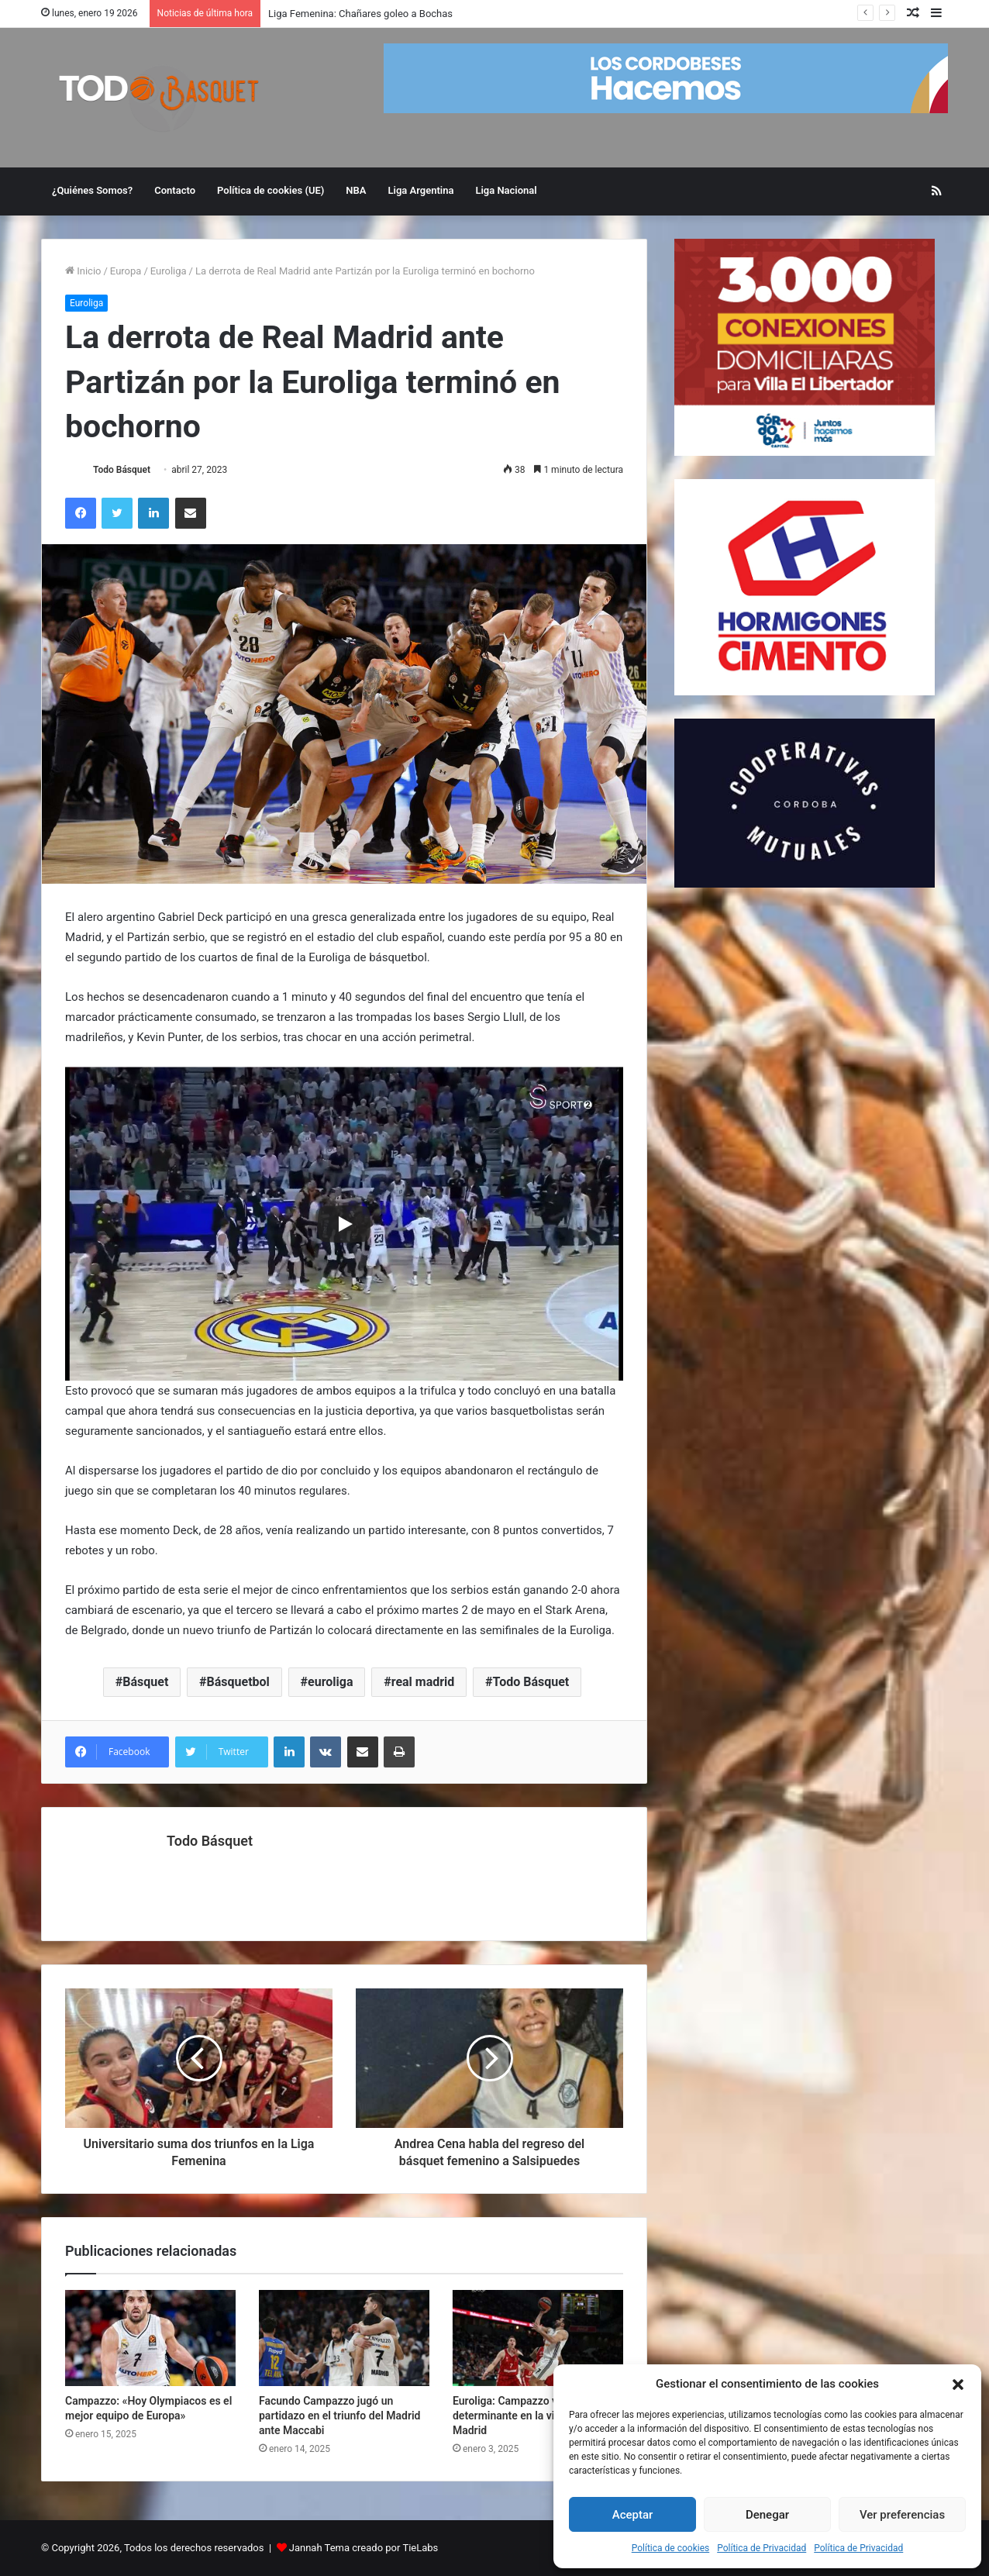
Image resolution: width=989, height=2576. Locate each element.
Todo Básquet (121, 469)
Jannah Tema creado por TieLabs (364, 2548)
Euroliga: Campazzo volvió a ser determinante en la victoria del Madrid (530, 2415)
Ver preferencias (902, 2515)
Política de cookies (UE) (270, 190)
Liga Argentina (421, 190)
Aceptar (632, 2515)
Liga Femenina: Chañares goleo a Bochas (360, 13)
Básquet (145, 1681)
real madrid (423, 1681)
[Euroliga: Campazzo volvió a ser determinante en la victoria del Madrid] (538, 2338)
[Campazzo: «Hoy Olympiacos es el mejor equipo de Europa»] (150, 2338)
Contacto (174, 190)
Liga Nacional (505, 190)
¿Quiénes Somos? (92, 190)
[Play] (344, 1224)
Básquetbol (238, 1681)
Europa (126, 271)
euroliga (330, 1681)
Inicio (83, 271)
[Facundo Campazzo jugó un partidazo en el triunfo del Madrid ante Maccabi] (344, 2338)
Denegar (767, 2515)
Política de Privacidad (761, 2548)
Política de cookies (671, 2548)
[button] (958, 2384)
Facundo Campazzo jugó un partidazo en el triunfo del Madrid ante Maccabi (340, 2415)
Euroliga (168, 271)
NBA (356, 190)
